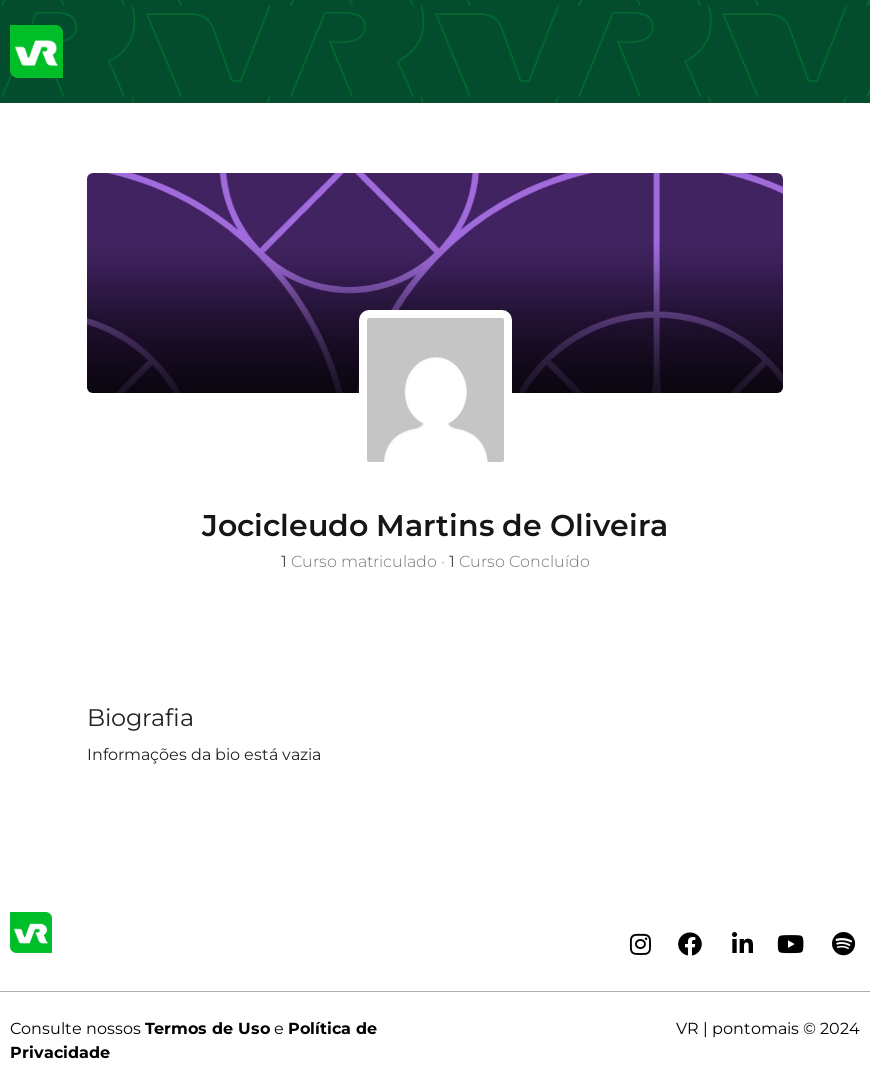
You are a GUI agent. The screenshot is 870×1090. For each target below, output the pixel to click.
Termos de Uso (207, 1028)
